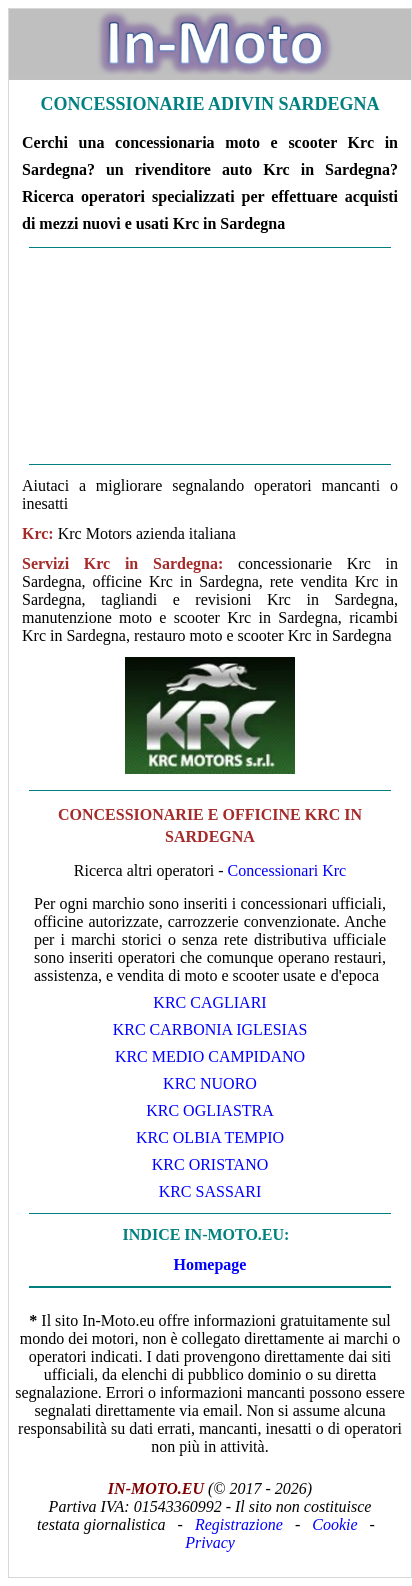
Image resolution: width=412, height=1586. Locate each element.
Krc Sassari (210, 1191)
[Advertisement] (210, 356)
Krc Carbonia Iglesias (210, 1029)
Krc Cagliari (209, 1002)
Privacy (210, 1542)
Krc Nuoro (210, 1083)
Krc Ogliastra (210, 1110)
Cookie (334, 1524)
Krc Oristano (210, 1164)
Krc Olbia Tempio (210, 1137)
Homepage (210, 1264)
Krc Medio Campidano (210, 1056)
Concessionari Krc (287, 870)
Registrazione (239, 1524)
